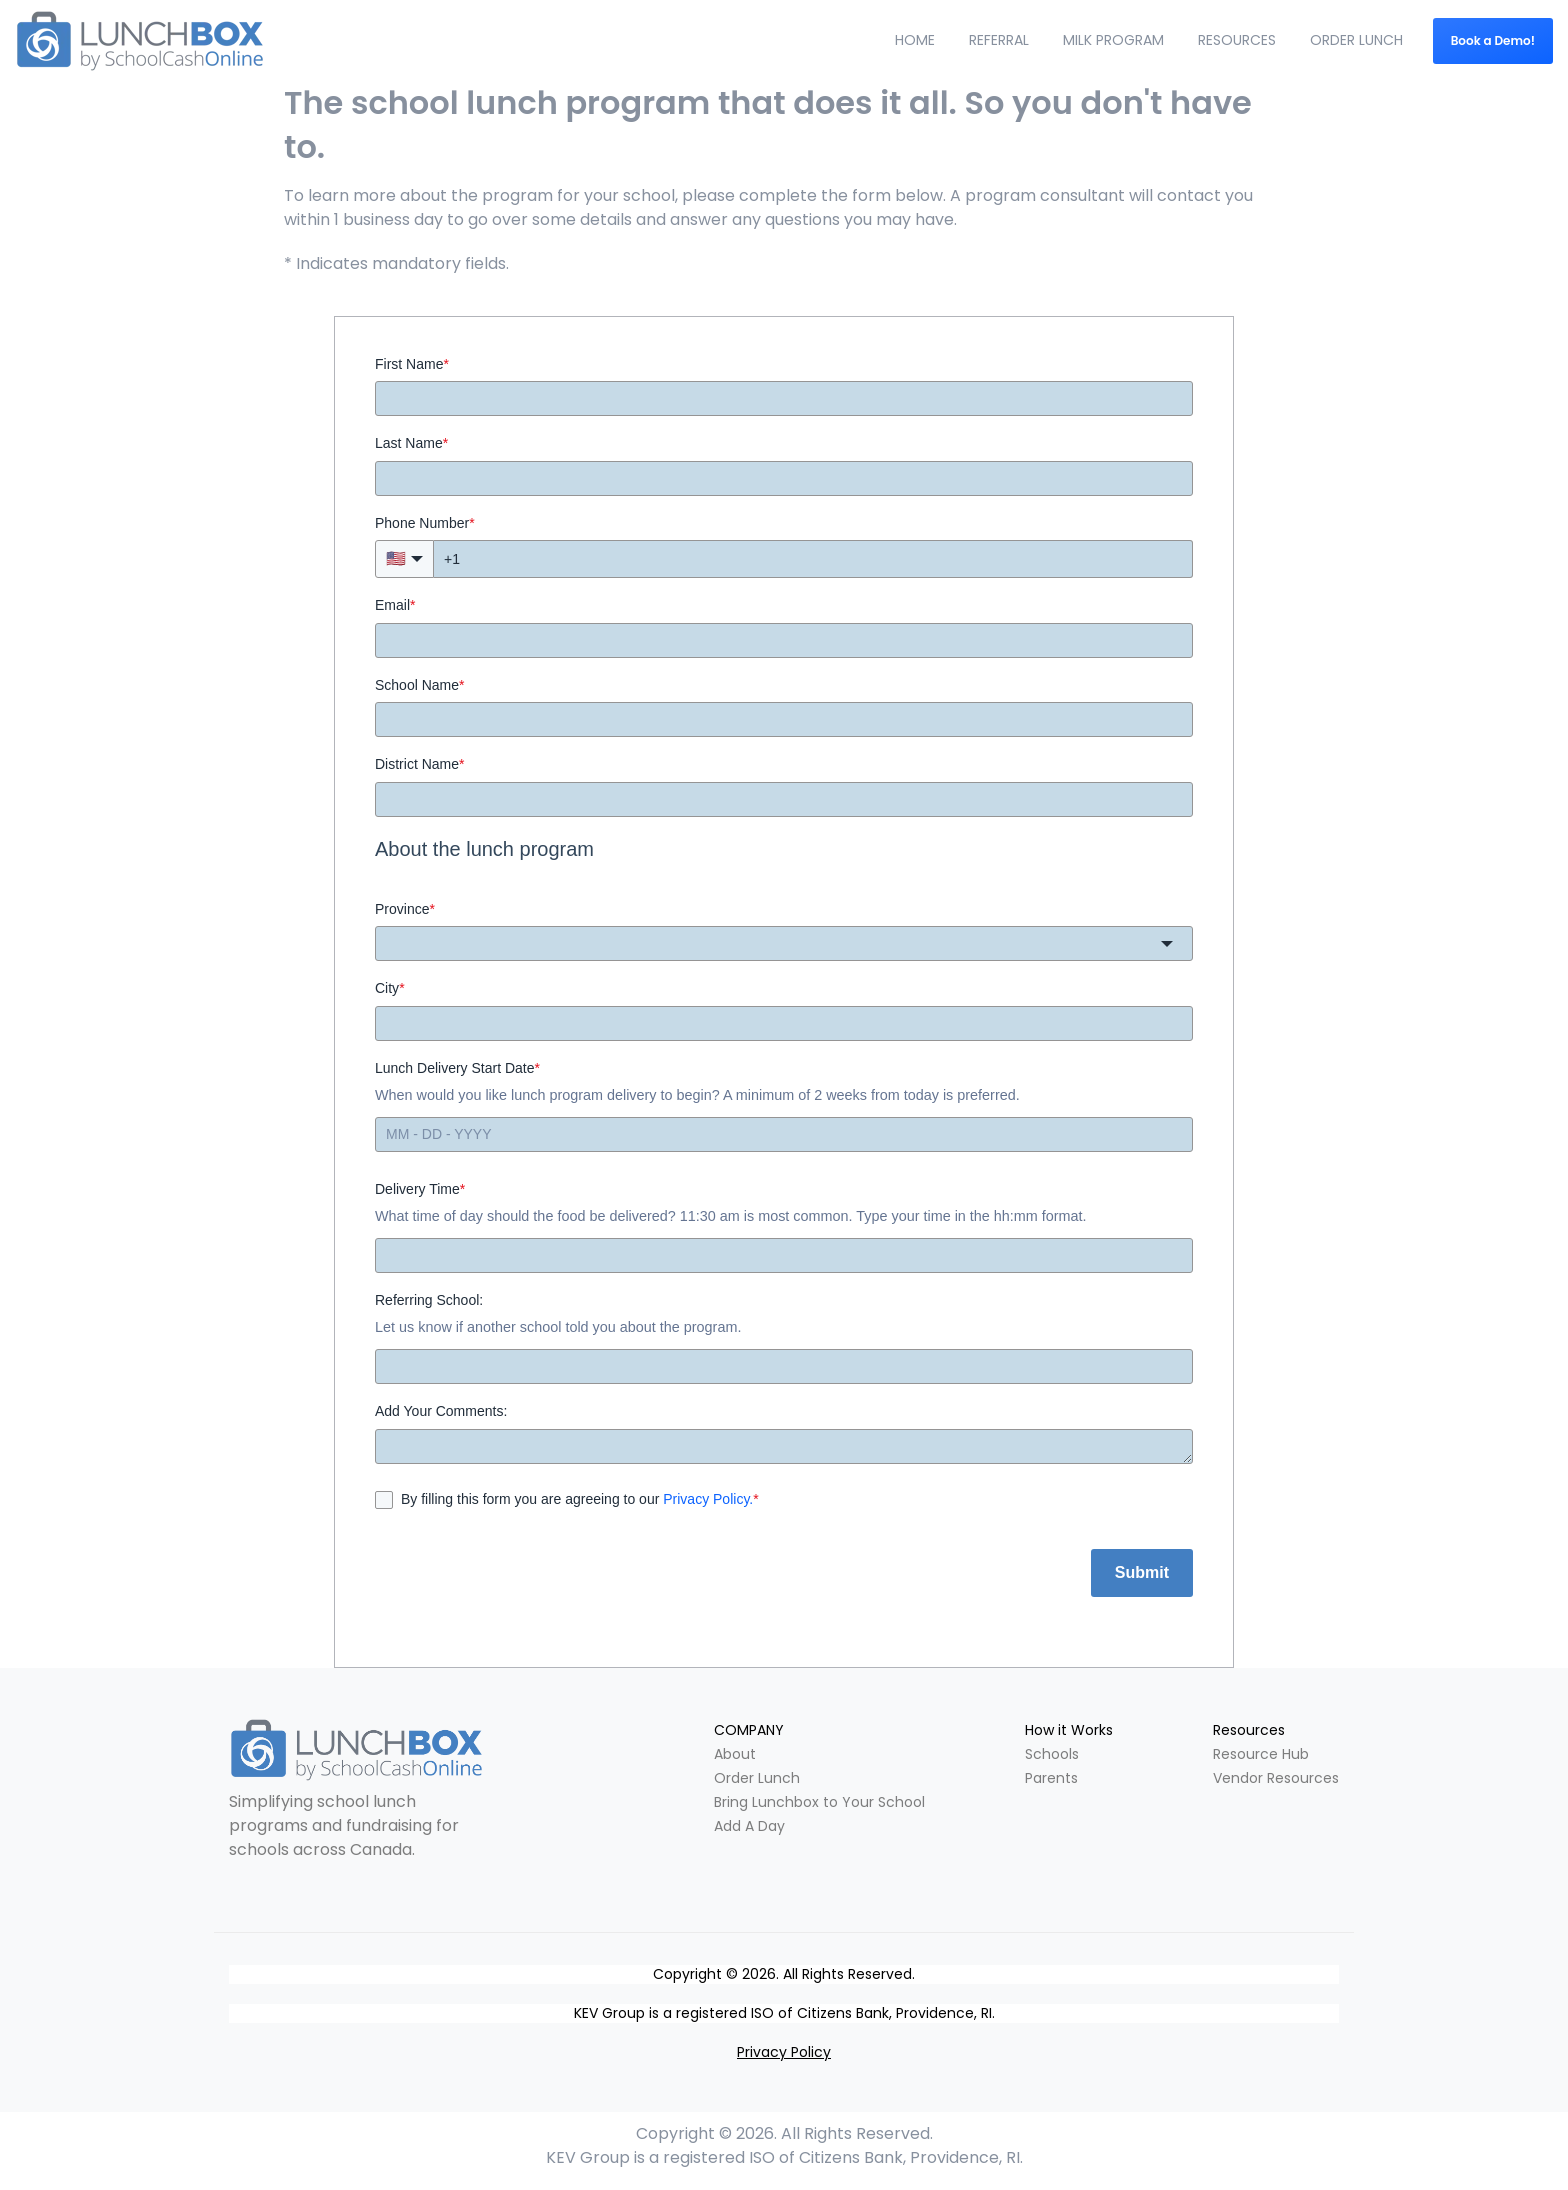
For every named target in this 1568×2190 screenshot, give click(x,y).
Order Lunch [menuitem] (757, 1778)
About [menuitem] (735, 1754)
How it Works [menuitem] (1069, 1730)
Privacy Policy (784, 2052)
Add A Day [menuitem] (749, 1826)
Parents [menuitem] (1051, 1778)
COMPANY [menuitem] (749, 1730)
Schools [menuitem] (1052, 1754)
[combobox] (784, 943)
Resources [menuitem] (1249, 1730)
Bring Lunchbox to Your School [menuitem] (819, 1802)
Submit (1142, 1572)
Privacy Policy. (708, 1499)
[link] (356, 1750)
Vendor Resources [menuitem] (1276, 1778)
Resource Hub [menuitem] (1261, 1754)
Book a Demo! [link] (1493, 40)
